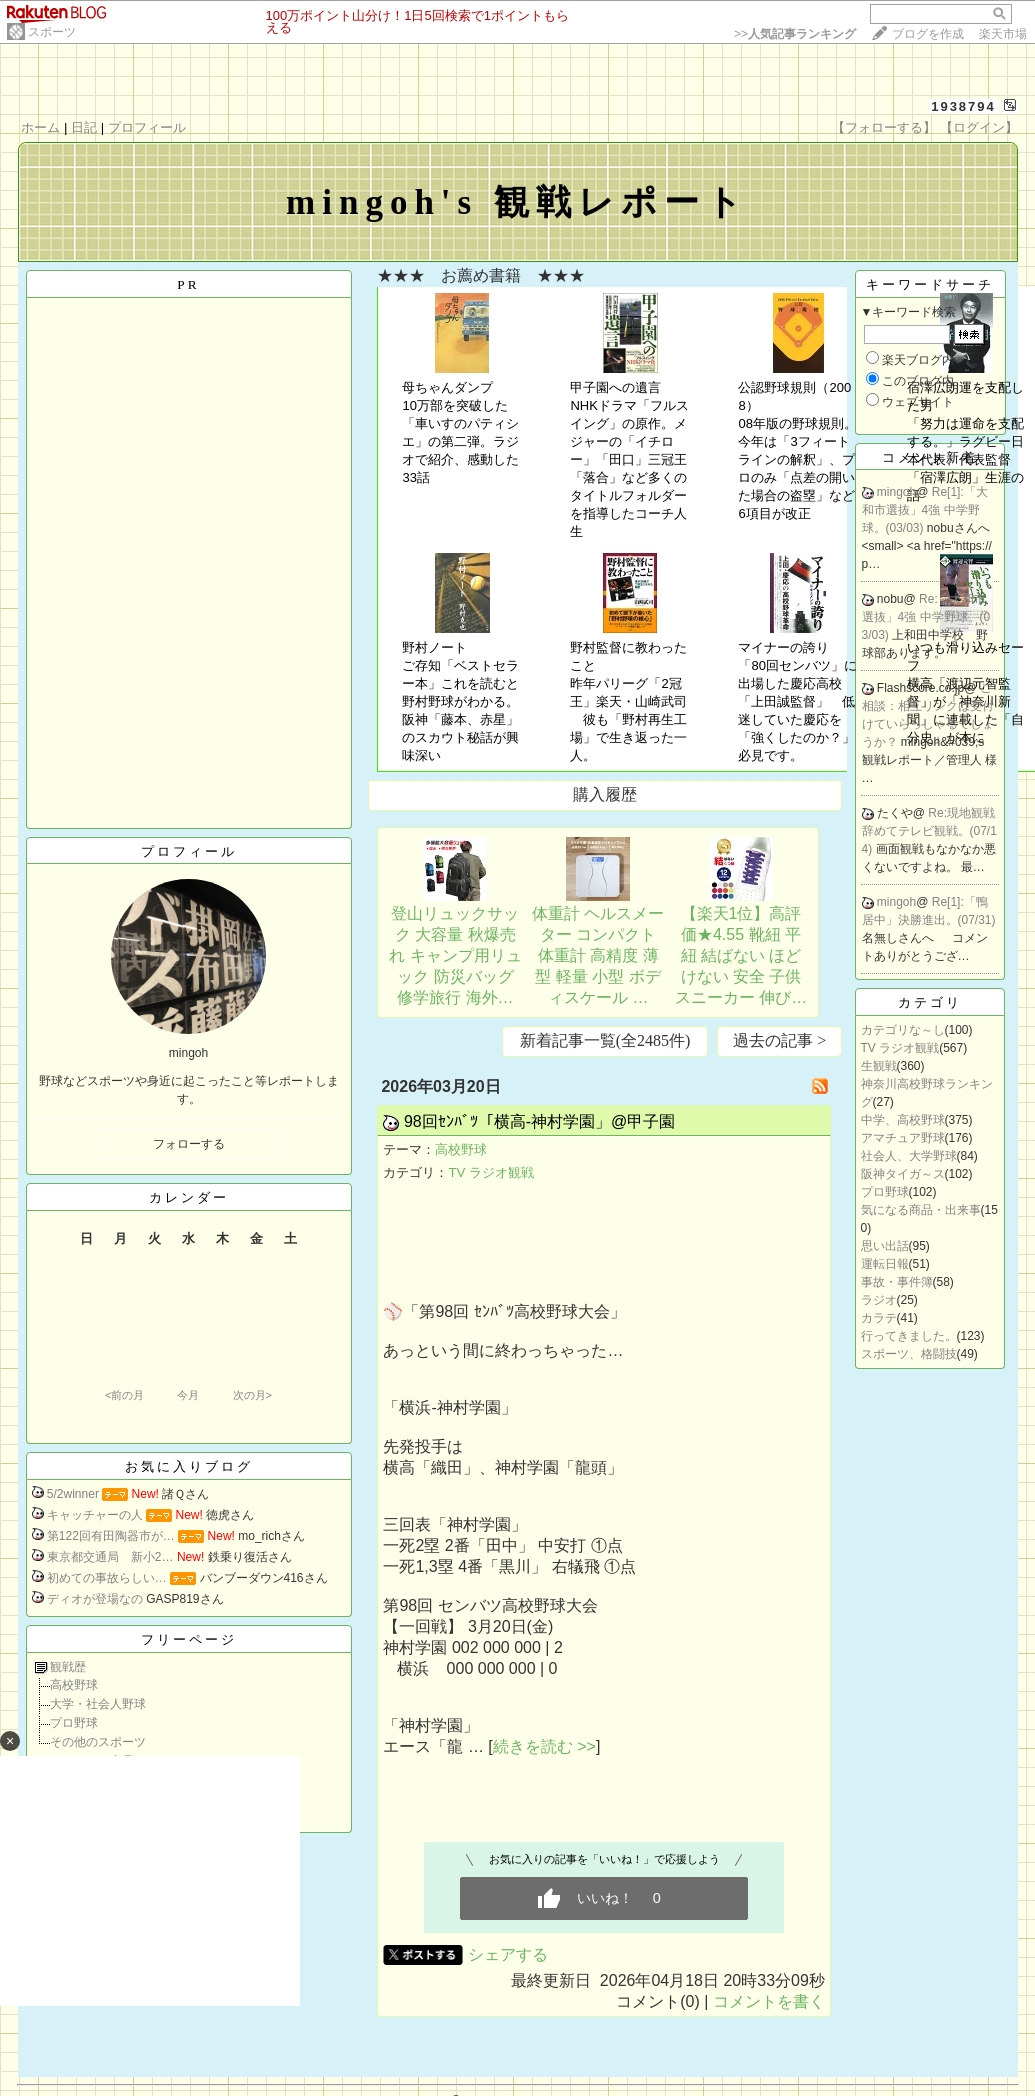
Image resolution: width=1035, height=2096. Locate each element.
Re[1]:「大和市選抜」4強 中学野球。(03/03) (925, 510)
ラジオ (879, 1300)
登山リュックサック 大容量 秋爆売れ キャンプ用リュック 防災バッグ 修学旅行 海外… (455, 955)
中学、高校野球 (903, 1120)
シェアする (508, 1954)
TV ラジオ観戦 (491, 1172)
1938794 (963, 106)
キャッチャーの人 (95, 1515)
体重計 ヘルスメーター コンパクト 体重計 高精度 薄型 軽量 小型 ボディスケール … (598, 955)
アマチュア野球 (903, 1138)
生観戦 (879, 1066)
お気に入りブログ (189, 1466)
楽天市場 (1003, 34)
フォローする (189, 1144)
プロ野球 (74, 1723)
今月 (188, 1395)
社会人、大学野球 (909, 1156)
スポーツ (52, 32)
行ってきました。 (909, 1336)
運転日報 (885, 1264)
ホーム (40, 127)
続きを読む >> (544, 1746)
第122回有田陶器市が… (111, 1536)
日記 (84, 127)
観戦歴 (68, 1667)
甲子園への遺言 (615, 387)
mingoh (896, 492)
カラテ (879, 1318)
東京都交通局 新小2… (110, 1557)
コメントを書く (769, 2001)
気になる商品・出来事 (921, 1210)
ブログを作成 (928, 34)
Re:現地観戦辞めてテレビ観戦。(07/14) (929, 831)
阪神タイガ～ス (903, 1174)
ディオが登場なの (95, 1599)
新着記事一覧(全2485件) (605, 1040)
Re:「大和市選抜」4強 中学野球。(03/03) (926, 617)
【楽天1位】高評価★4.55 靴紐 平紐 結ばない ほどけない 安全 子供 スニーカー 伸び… (741, 955)
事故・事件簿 (897, 1282)
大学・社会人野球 (98, 1704)
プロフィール (147, 127)
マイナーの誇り (783, 647)
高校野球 (74, 1685)
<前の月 (124, 1395)
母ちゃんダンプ (447, 387)
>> (795, 34)
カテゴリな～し (903, 1030)
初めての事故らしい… (107, 1578)
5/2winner (73, 1494)
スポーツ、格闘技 (909, 1354)
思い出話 (885, 1246)
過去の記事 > (779, 1040)
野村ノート (434, 647)
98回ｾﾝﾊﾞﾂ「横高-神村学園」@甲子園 (539, 1121)
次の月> (252, 1395)
